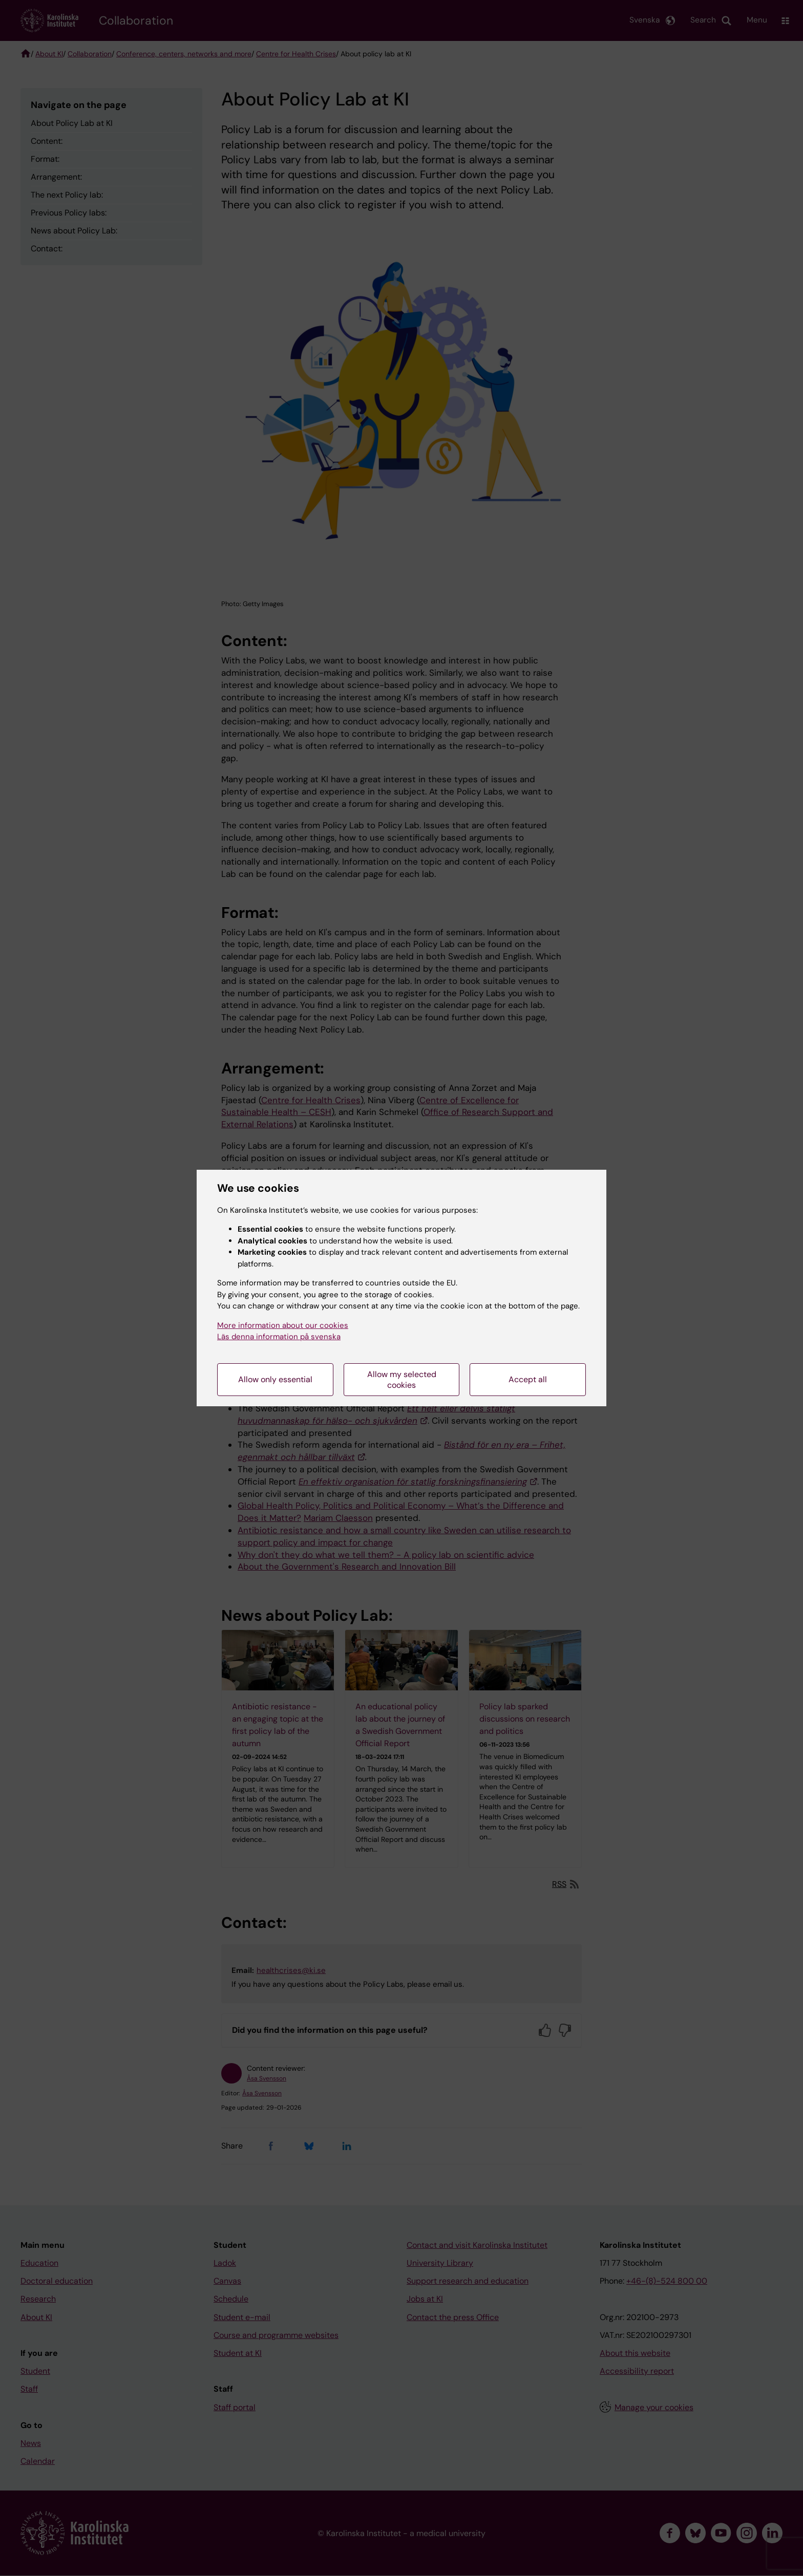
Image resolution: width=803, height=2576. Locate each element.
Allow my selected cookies (401, 1379)
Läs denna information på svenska (279, 1337)
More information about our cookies (282, 1325)
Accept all (528, 1379)
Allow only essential (275, 1379)
